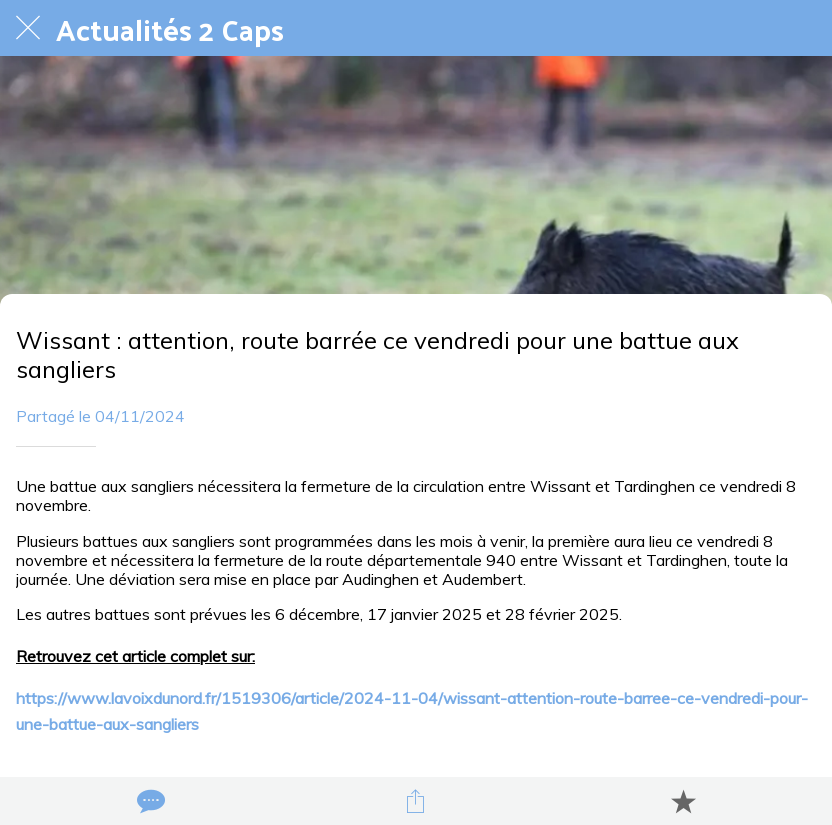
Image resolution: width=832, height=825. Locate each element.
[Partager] (416, 801)
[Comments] (149, 801)
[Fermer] (28, 28)
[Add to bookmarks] (683, 801)
